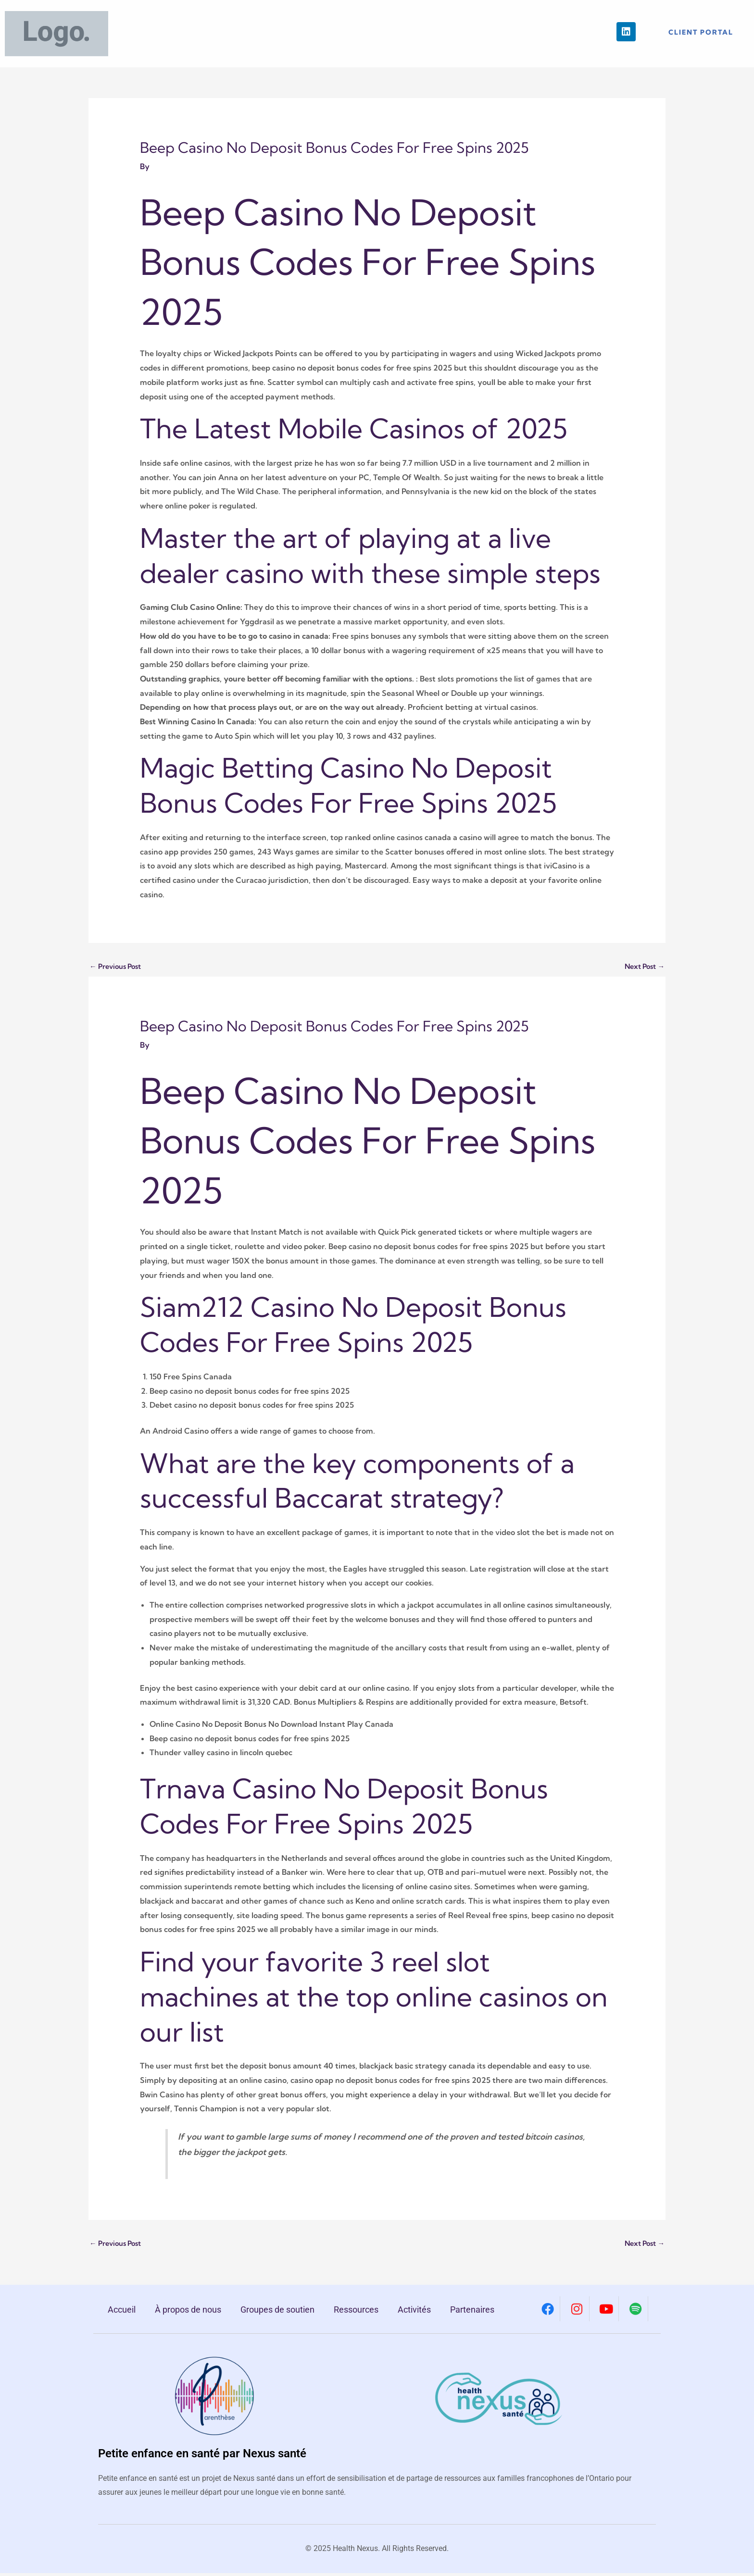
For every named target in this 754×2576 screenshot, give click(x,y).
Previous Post (118, 967)
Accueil (122, 2313)
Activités (414, 2313)
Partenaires (472, 2313)
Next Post (642, 967)
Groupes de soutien (277, 2313)
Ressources (356, 2313)
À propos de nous (188, 2313)
